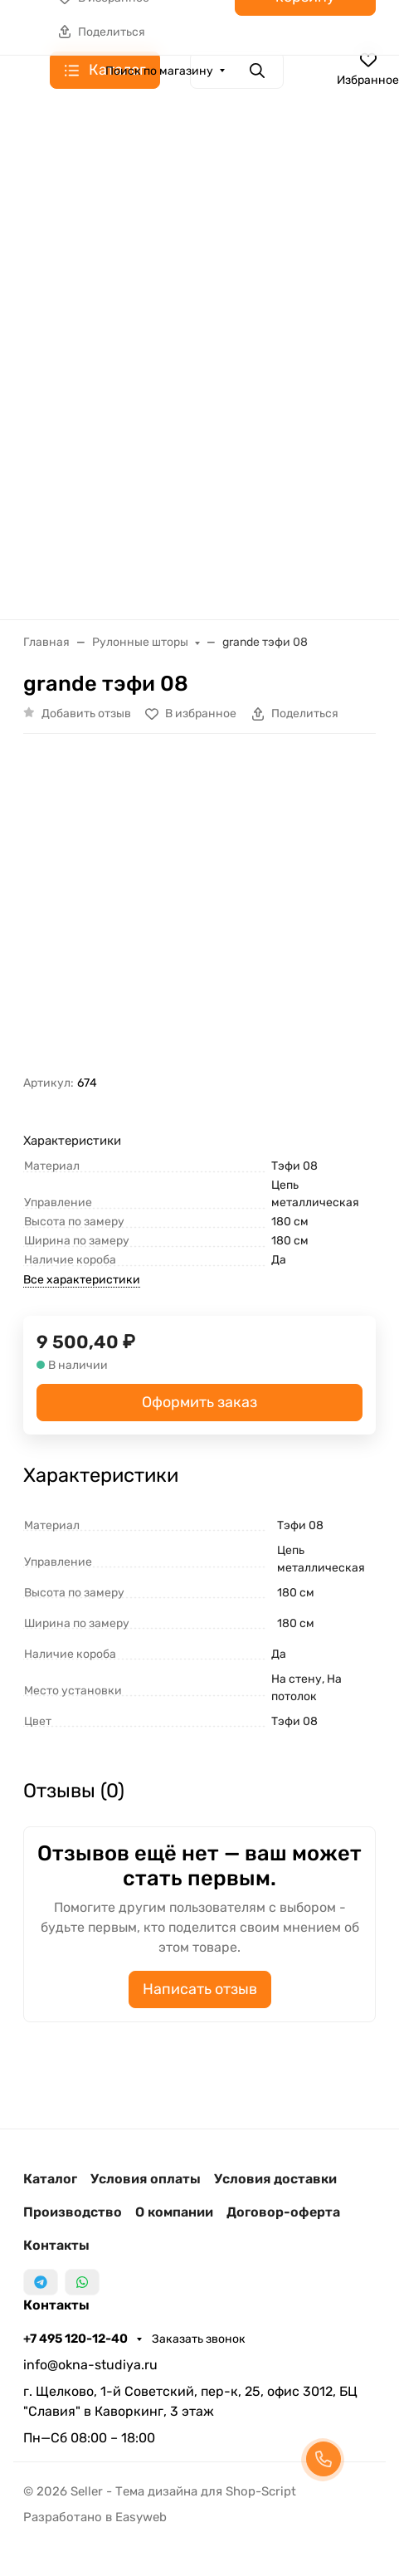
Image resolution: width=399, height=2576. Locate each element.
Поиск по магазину (159, 71)
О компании (174, 2212)
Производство (72, 2212)
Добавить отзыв (86, 713)
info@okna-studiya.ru (90, 2365)
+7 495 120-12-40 (76, 2338)
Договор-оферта (283, 2212)
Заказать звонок (199, 2339)
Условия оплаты (145, 2179)
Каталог (50, 2179)
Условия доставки (275, 2179)
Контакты (56, 2245)
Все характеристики (81, 1280)
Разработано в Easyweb (95, 2517)
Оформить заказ (199, 1402)
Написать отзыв (200, 1989)
